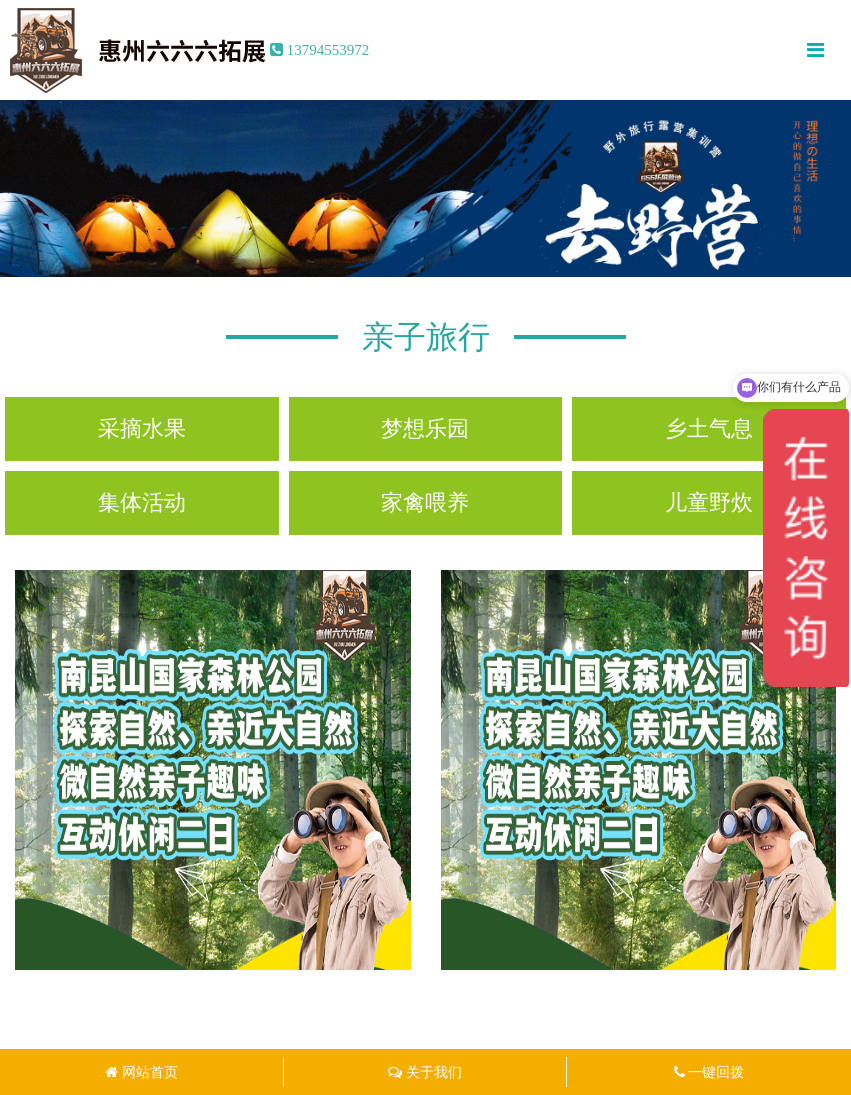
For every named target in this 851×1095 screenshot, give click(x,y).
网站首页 (141, 1072)
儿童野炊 (709, 502)
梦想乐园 (425, 428)
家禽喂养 (425, 502)
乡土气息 (709, 428)
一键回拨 (709, 1072)
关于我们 (425, 1072)
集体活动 (142, 502)
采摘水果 (142, 428)
